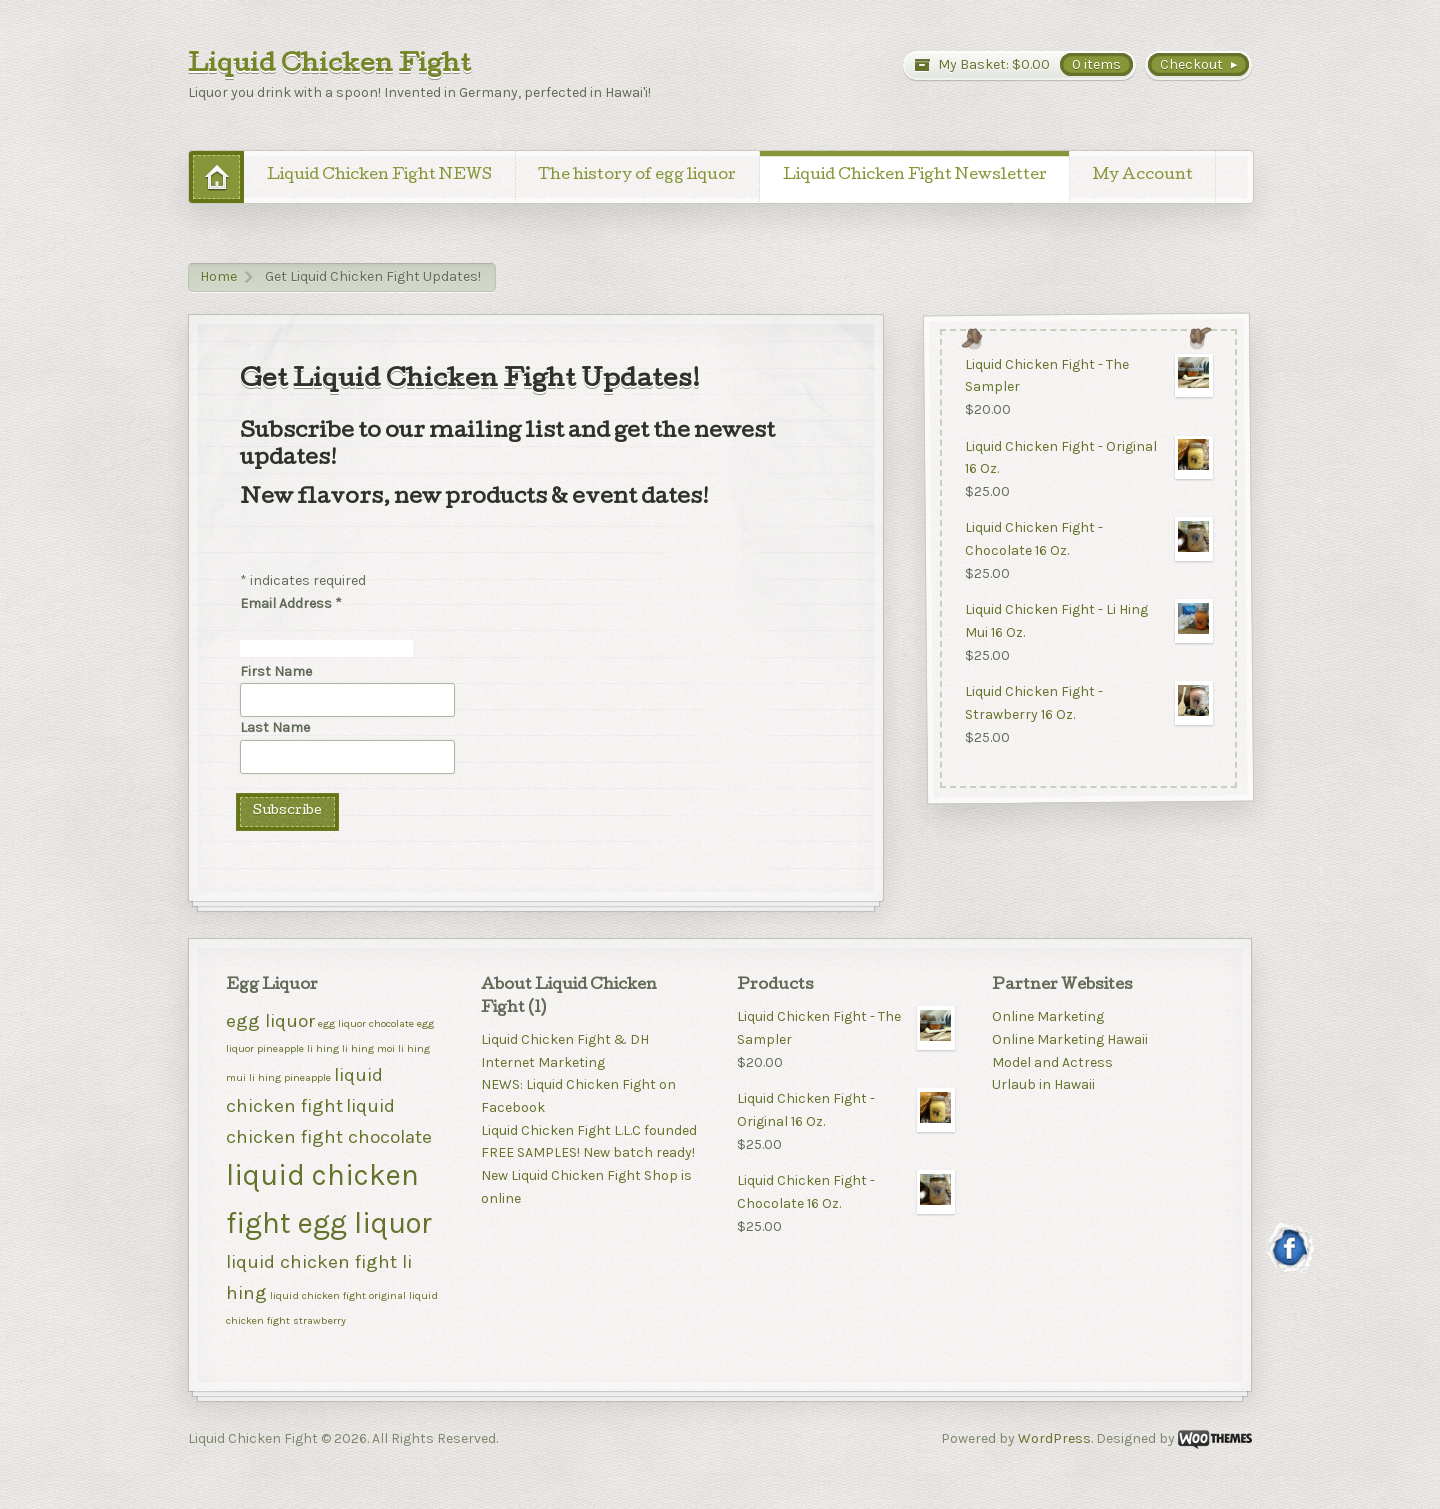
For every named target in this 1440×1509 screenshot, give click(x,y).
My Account (1143, 176)
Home (218, 276)
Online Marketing (1048, 1016)
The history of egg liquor (637, 176)
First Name (276, 671)
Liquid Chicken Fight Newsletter (915, 176)
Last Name (275, 727)
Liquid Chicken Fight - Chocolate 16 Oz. (1088, 539)
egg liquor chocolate (366, 1023)
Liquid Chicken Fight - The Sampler (1088, 375)
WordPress (1054, 1438)
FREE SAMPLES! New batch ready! (588, 1152)
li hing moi (368, 1048)
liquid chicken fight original (338, 1295)
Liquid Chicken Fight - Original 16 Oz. (1088, 457)
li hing (323, 1048)
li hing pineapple (290, 1077)
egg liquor (270, 1021)
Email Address (291, 603)
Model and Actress (1052, 1062)
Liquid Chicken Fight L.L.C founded (589, 1130)
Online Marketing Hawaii (1070, 1039)
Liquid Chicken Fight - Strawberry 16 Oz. (1088, 703)
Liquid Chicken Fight (329, 66)
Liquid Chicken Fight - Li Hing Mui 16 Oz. (1088, 621)
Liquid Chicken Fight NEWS (379, 176)
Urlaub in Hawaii (1043, 1084)
